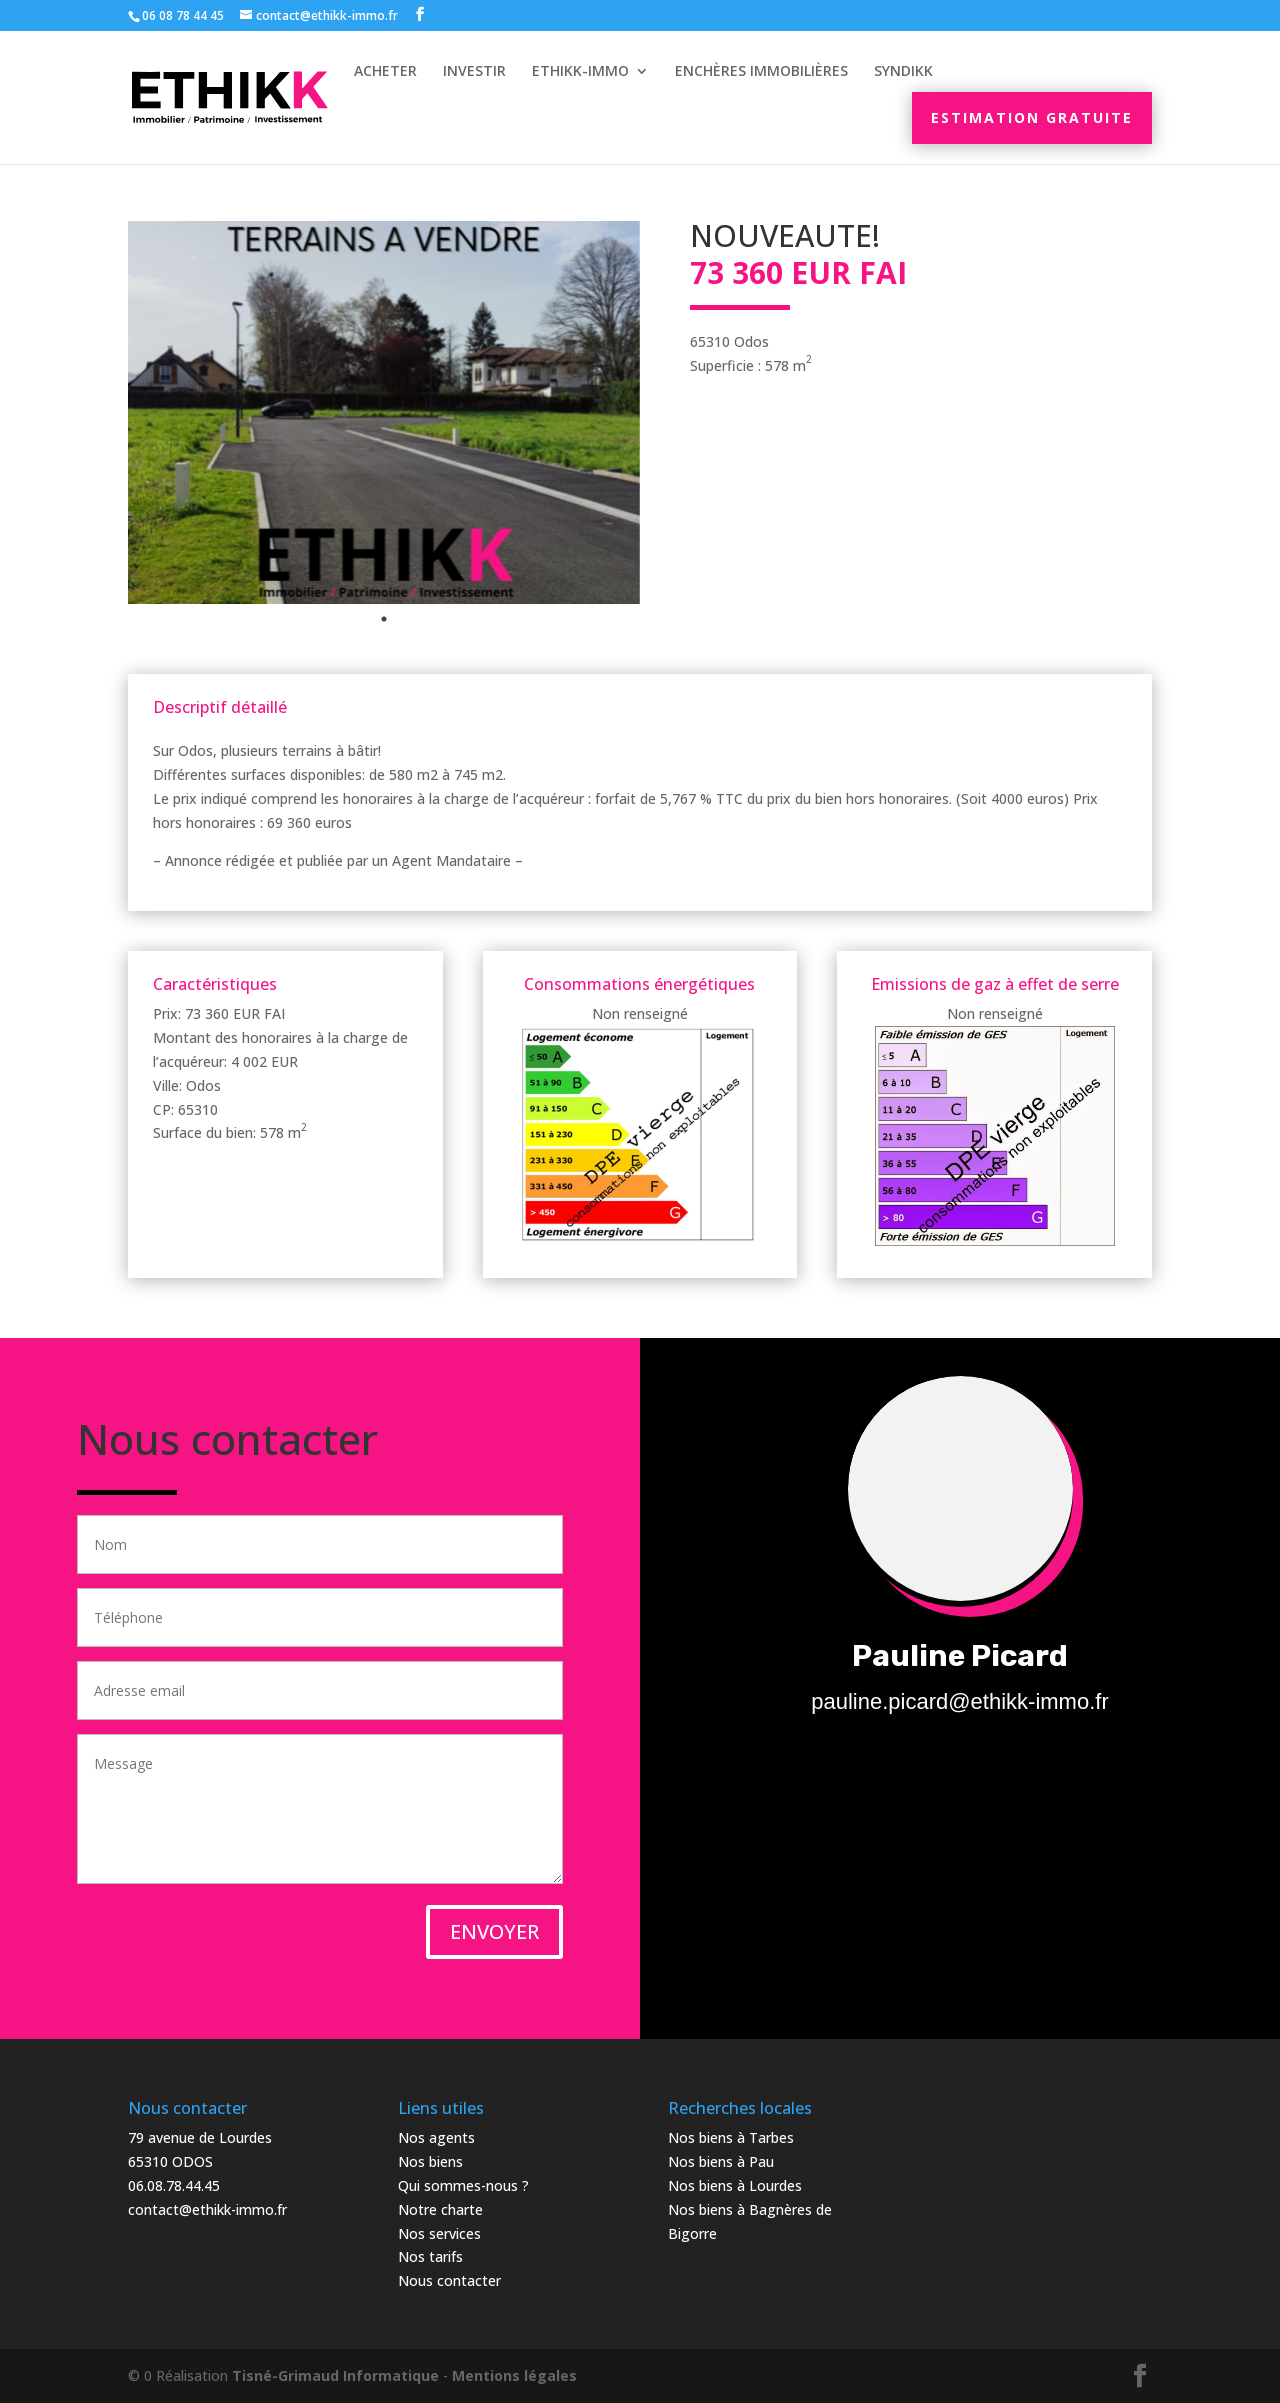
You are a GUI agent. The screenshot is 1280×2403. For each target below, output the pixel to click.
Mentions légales (514, 2375)
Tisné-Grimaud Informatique (335, 2375)
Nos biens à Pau (721, 2161)
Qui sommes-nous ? (463, 2185)
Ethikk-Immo (580, 72)
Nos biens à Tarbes (731, 2137)
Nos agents (436, 2137)
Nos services (439, 2233)
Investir (474, 72)
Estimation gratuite (1032, 117)
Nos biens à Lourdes (735, 2185)
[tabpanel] (384, 412)
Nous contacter (449, 2280)
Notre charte (440, 2209)
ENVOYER (494, 1931)
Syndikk (903, 72)
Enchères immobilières (761, 72)
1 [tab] (384, 619)
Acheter (385, 72)
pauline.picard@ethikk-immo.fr (959, 1701)
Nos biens (430, 2161)
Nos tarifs (430, 2256)
